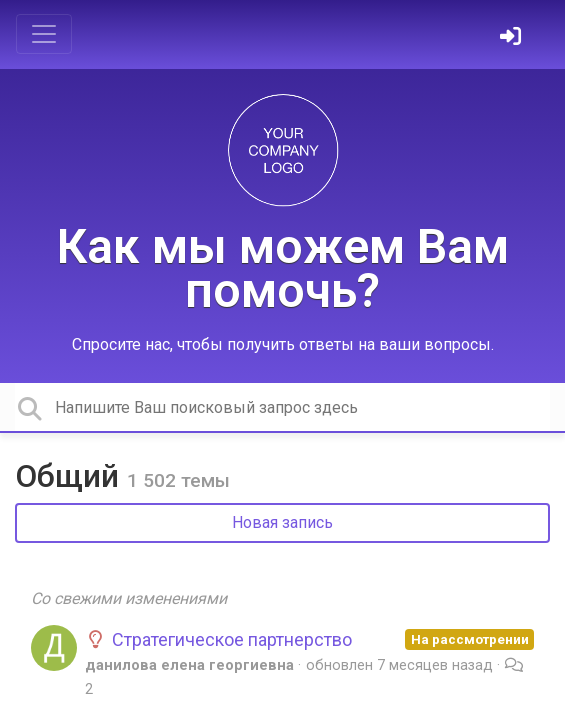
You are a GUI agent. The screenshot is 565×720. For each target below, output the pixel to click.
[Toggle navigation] (44, 34)
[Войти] (513, 38)
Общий (71, 476)
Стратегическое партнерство (218, 639)
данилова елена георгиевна (189, 665)
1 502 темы (178, 480)
